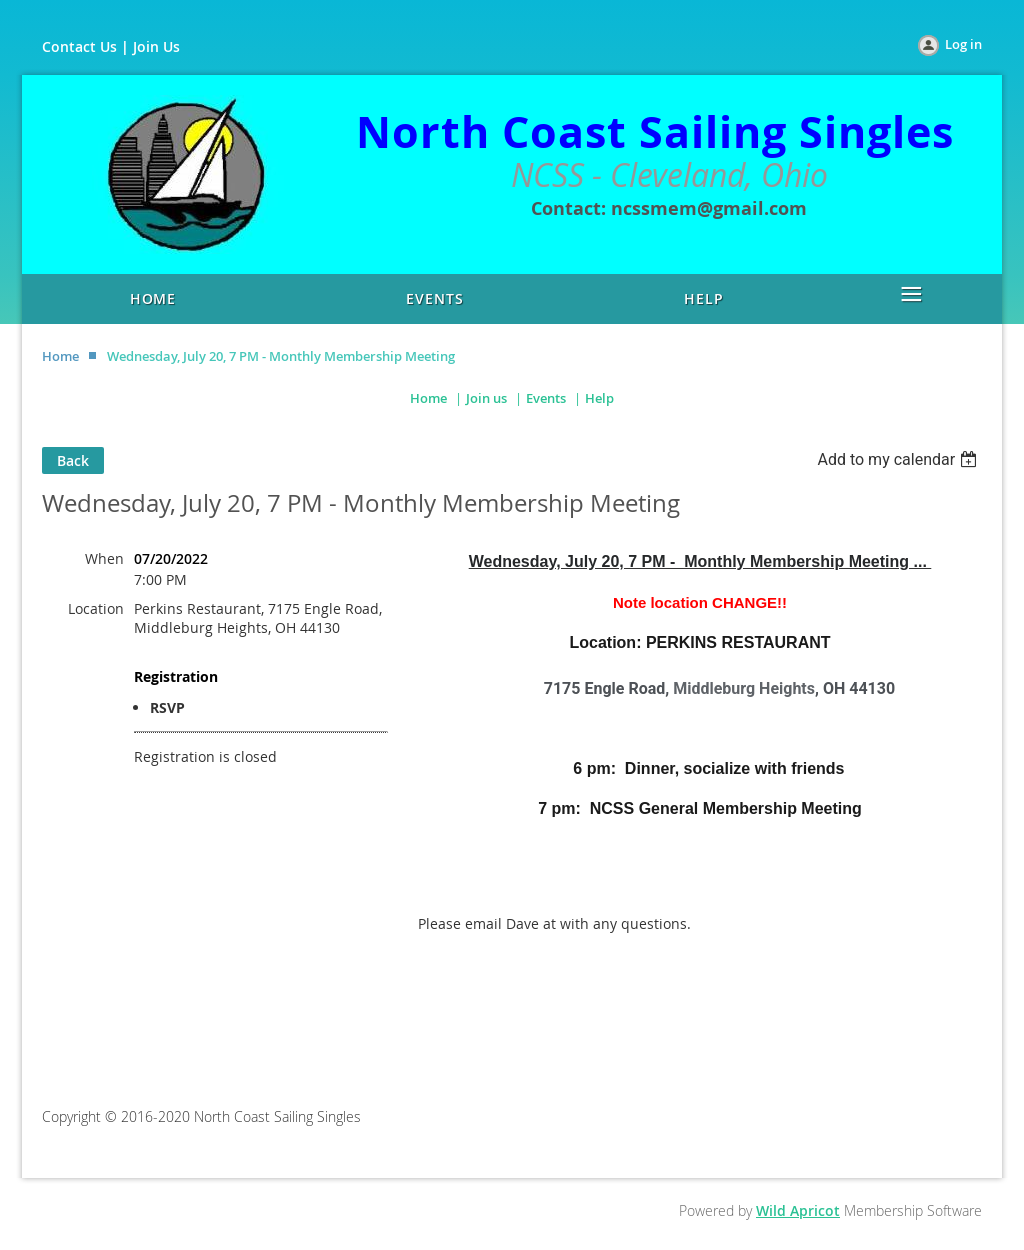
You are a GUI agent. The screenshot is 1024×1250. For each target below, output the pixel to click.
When (104, 558)
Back (73, 460)
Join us (486, 398)
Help (599, 398)
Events (546, 398)
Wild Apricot (798, 1210)
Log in (963, 44)
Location (96, 608)
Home (60, 356)
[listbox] (899, 459)
